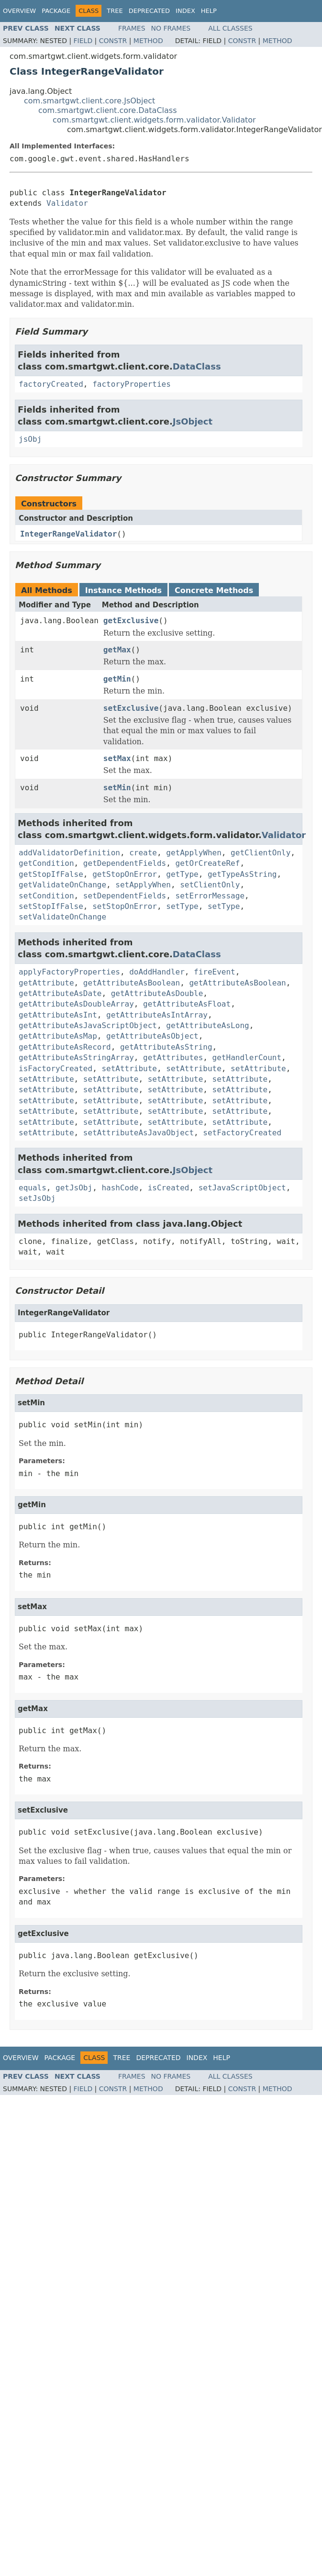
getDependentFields (124, 863)
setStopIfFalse (51, 906)
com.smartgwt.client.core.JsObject (89, 100)
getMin (117, 678)
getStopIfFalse (51, 874)
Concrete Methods (214, 590)
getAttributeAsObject (152, 1036)
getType (182, 874)
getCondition (46, 863)
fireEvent (214, 971)
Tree (114, 10)
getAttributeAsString (166, 1047)
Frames (131, 28)
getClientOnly (260, 852)
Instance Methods (123, 590)
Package (56, 10)
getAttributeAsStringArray (76, 1057)
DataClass (197, 366)
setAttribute (129, 1068)
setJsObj (37, 1198)
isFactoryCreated (55, 1068)
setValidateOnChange (62, 916)
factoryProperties (131, 384)
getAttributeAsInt (58, 1014)
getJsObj (74, 1187)
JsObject (192, 421)
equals (32, 1187)
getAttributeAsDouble (157, 993)
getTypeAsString (242, 874)
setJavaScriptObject (242, 1187)
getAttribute (46, 982)
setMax (117, 758)
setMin (117, 787)
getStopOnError (124, 874)
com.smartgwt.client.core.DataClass (107, 110)
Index (185, 10)
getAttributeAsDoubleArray (76, 1003)
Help (209, 10)
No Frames (171, 28)
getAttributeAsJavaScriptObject (88, 1025)
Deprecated (149, 10)
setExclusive (131, 708)
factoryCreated (51, 384)
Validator (67, 203)
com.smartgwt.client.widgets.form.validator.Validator (154, 119)
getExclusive (131, 620)
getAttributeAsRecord (65, 1047)
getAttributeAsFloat (187, 1003)
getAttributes (173, 1057)
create (143, 852)
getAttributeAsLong (207, 1025)
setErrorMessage (210, 895)
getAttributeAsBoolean (131, 982)
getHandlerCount (247, 1057)
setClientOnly (210, 884)
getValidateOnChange (62, 884)
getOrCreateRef (208, 863)
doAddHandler (157, 971)
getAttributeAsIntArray (157, 1014)
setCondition (46, 895)
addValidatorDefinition (69, 852)
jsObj (30, 439)
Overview (19, 10)
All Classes (230, 28)
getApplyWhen (194, 852)
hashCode (119, 1187)
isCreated (168, 1187)
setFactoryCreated (242, 1132)
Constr (113, 41)
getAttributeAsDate (60, 993)
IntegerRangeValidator (68, 533)
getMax (117, 649)
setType (182, 906)
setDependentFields (124, 895)
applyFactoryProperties (69, 971)
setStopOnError (124, 906)
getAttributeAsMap (58, 1036)
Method (148, 41)
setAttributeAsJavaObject (138, 1132)
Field (83, 41)
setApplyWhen (143, 884)
